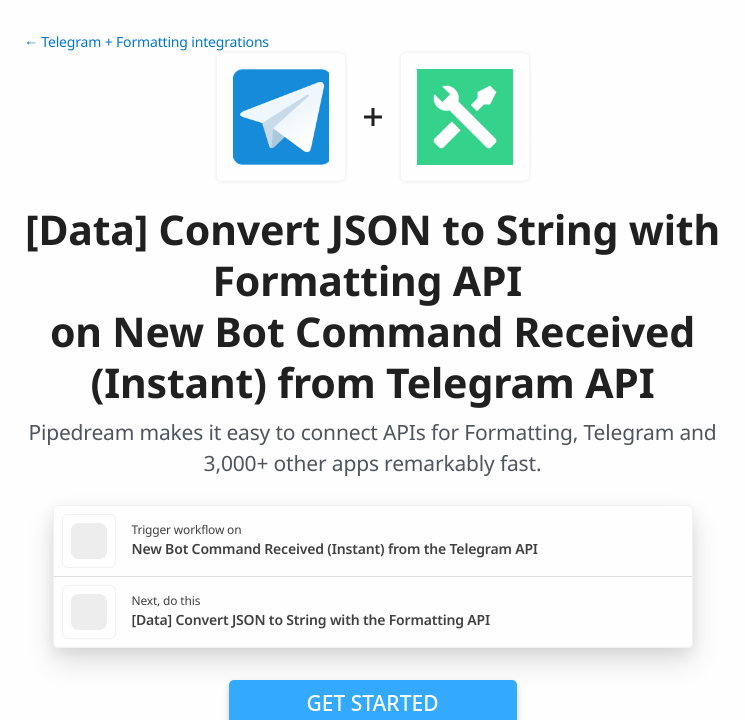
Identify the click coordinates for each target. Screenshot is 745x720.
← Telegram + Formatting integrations (146, 42)
